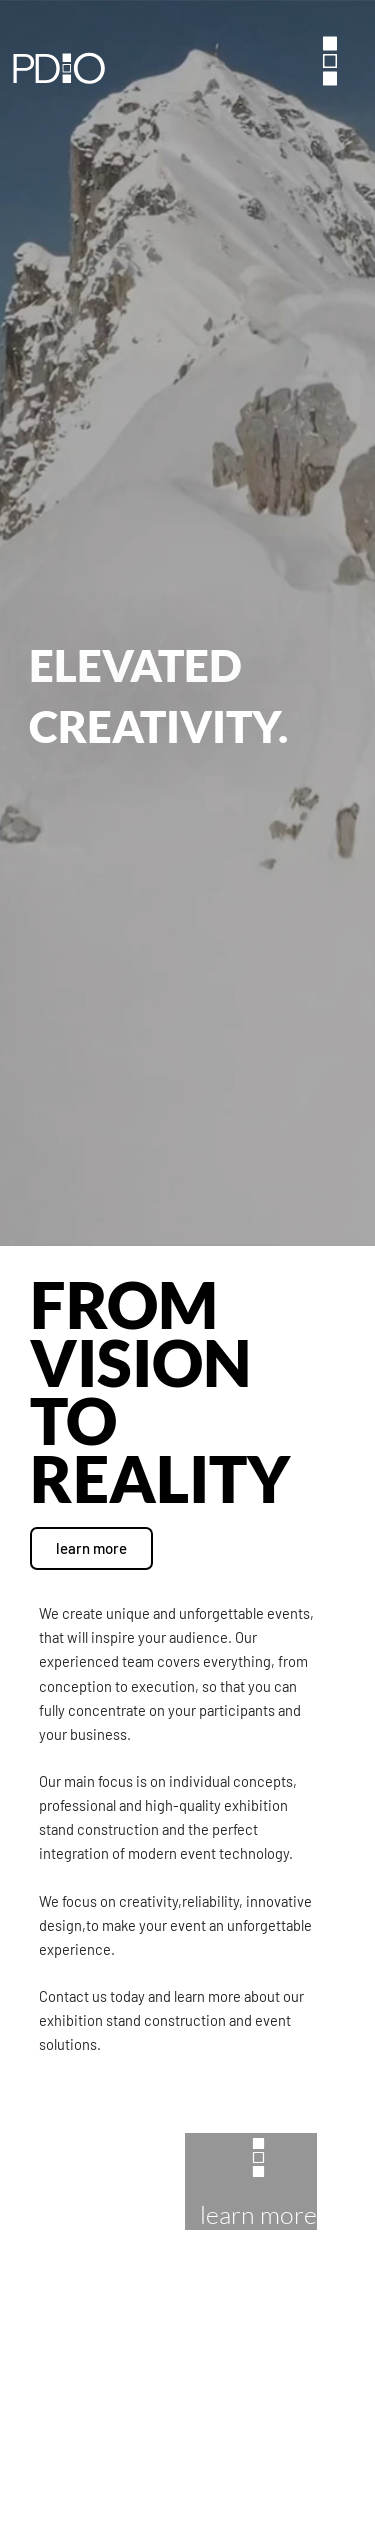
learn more (258, 2214)
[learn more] (258, 2157)
